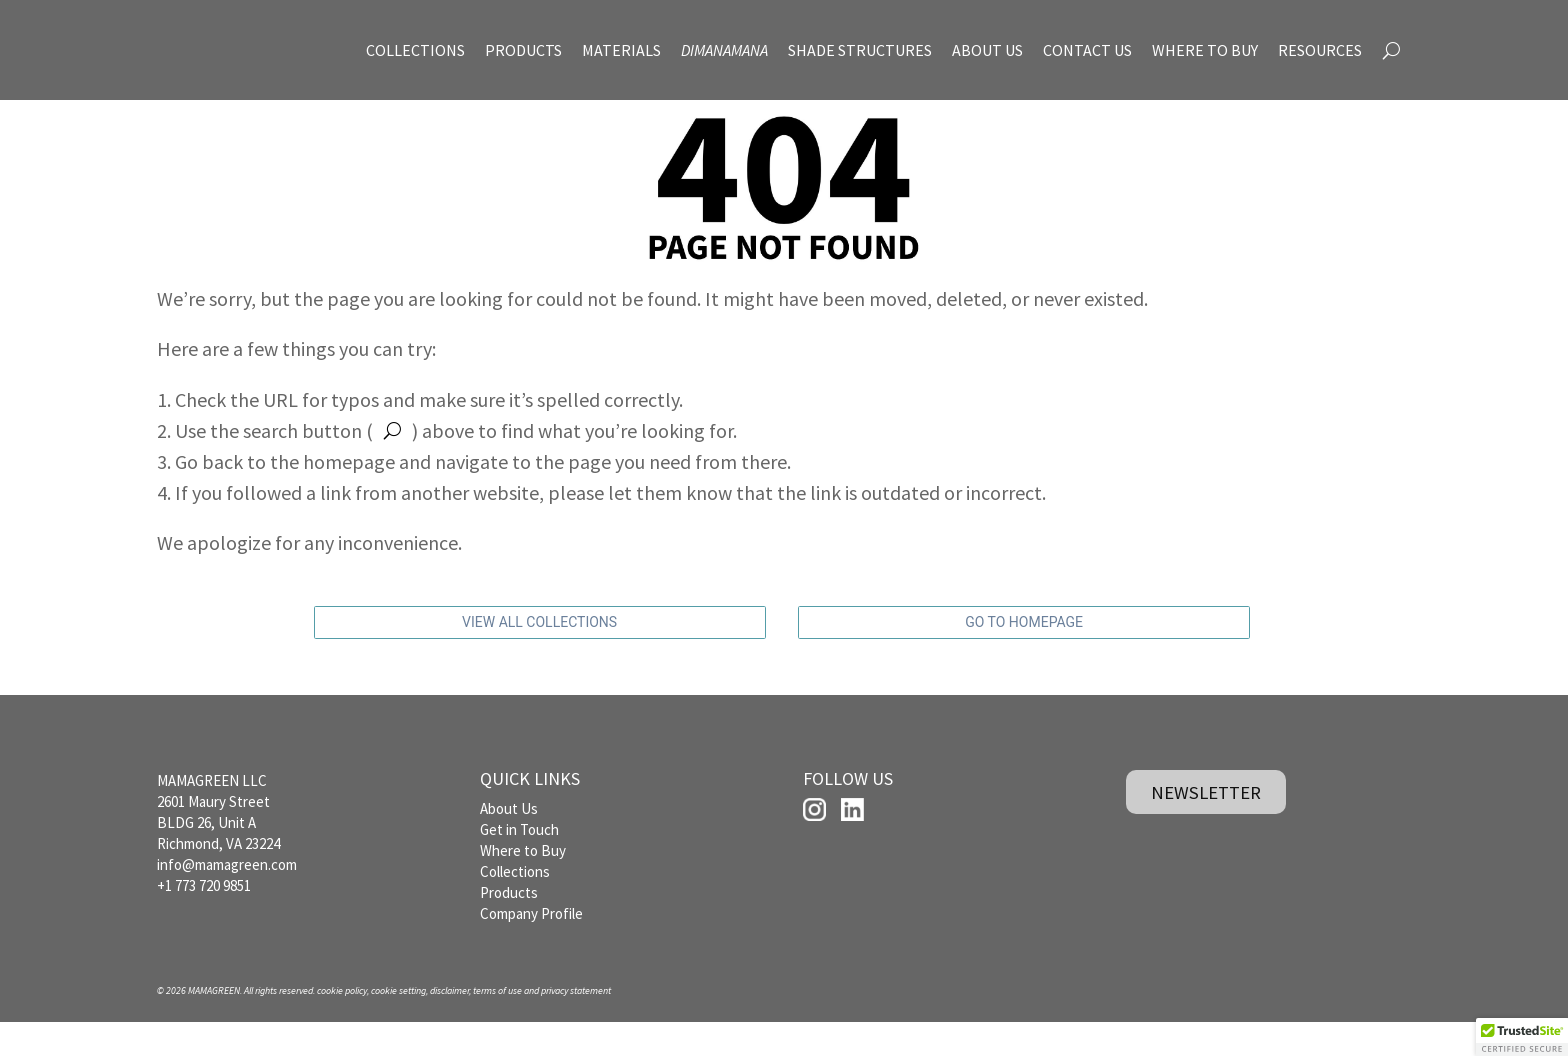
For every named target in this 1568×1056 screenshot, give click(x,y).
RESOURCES (1320, 50)
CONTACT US (1087, 50)
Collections (515, 904)
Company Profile (531, 946)
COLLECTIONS (415, 50)
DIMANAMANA (724, 50)
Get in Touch (519, 862)
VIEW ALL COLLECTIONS (539, 657)
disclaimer (449, 1024)
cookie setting (398, 1024)
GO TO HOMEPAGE (1024, 657)
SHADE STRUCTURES (860, 50)
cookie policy (342, 1024)
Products (509, 925)
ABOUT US (987, 50)
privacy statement (576, 1024)
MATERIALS (621, 50)
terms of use (497, 1024)
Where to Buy (523, 883)
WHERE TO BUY (1205, 50)
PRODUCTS (523, 50)
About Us (509, 841)
